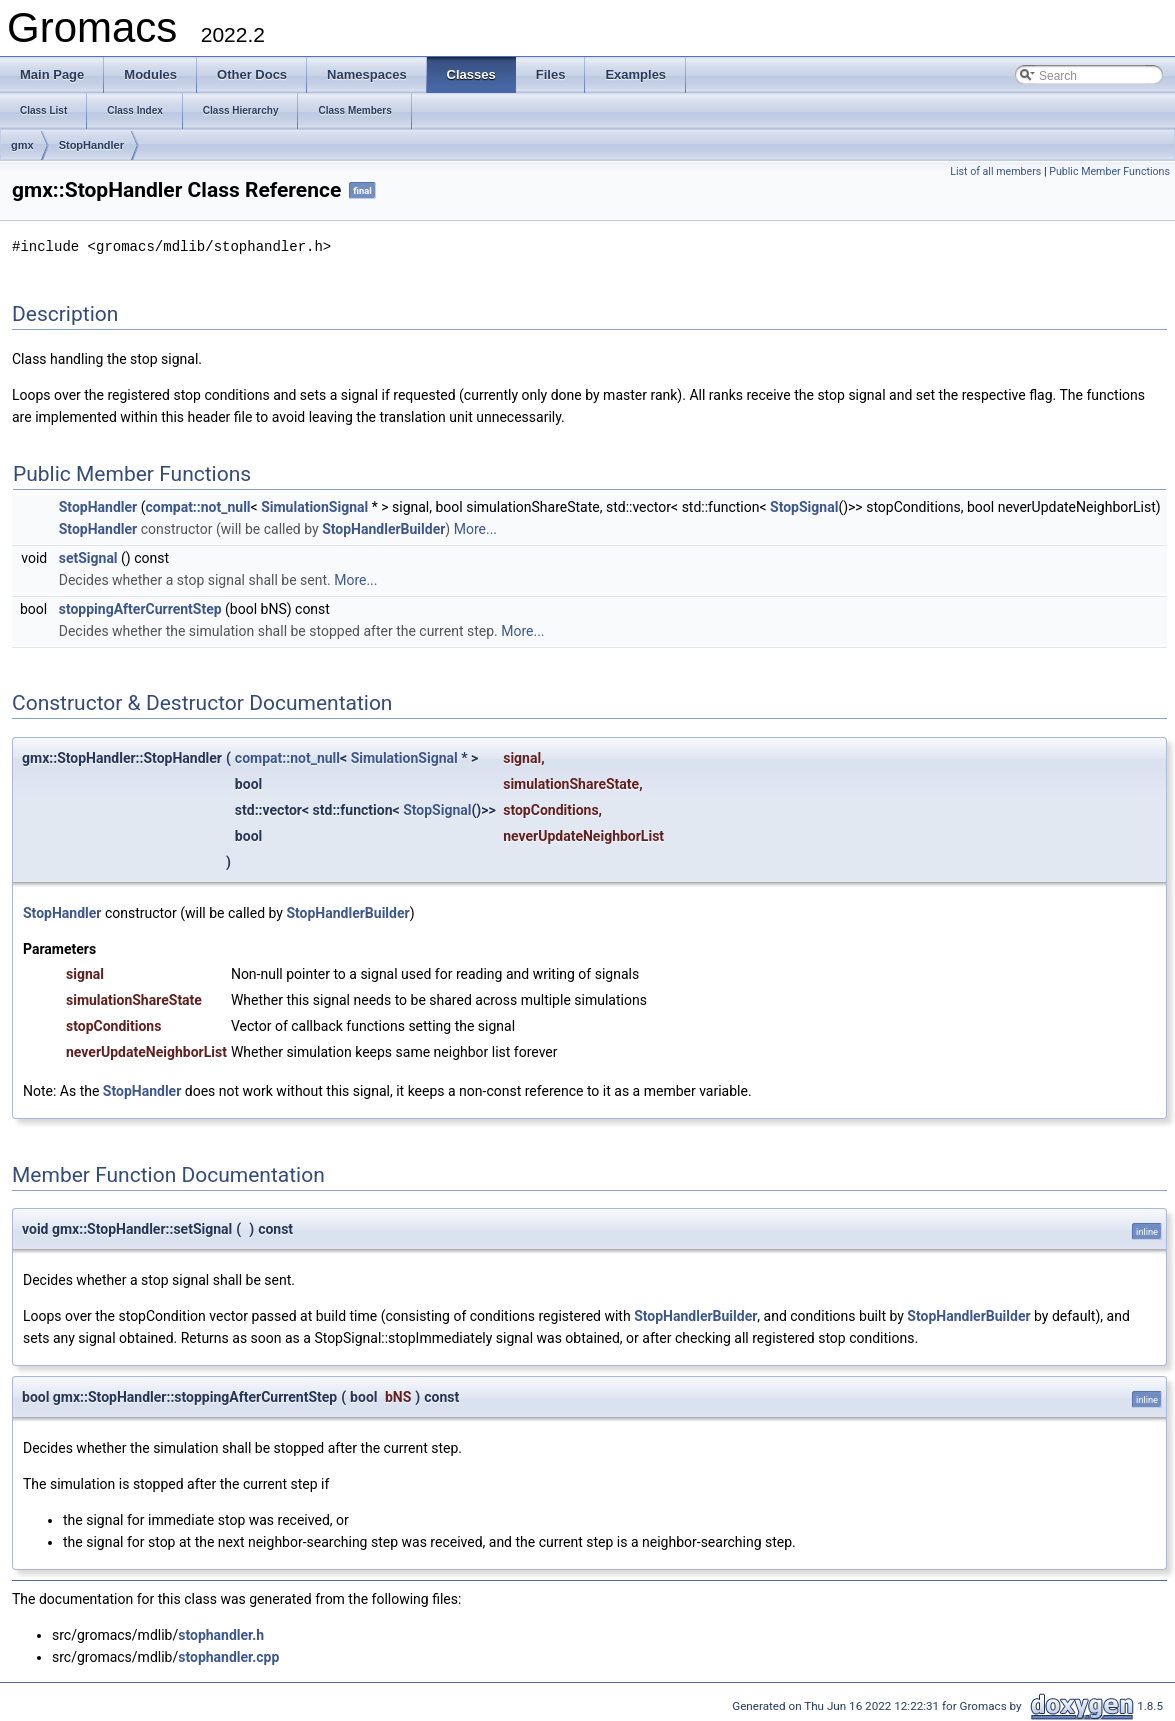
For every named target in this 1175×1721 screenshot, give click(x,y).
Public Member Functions (1109, 171)
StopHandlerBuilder (383, 528)
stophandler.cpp (228, 1656)
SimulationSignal (314, 506)
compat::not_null (197, 506)
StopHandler (91, 145)
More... (475, 528)
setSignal (88, 557)
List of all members (995, 171)
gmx (22, 145)
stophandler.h (221, 1634)
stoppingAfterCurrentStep (140, 608)
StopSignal (804, 506)
